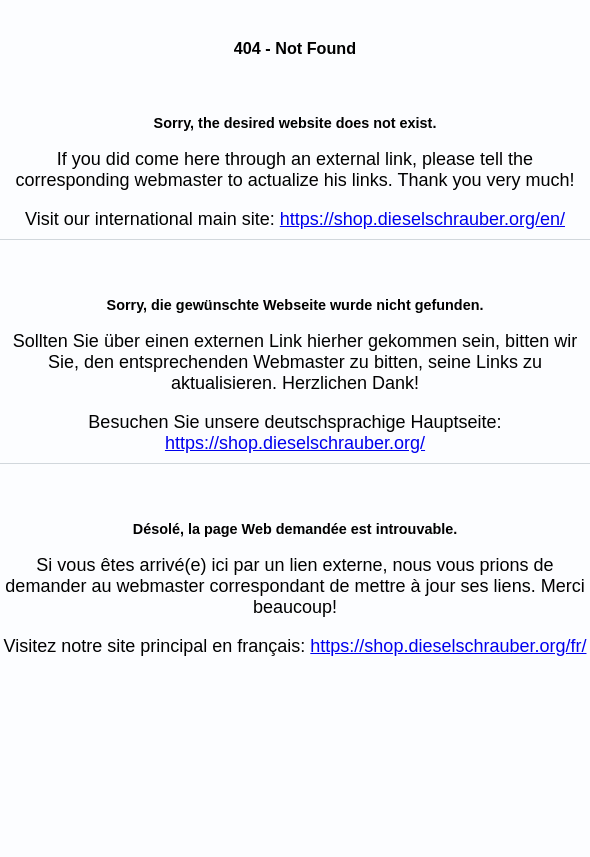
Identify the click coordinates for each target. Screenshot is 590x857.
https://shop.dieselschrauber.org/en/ (422, 219)
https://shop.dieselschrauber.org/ (295, 443)
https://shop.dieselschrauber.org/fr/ (448, 646)
